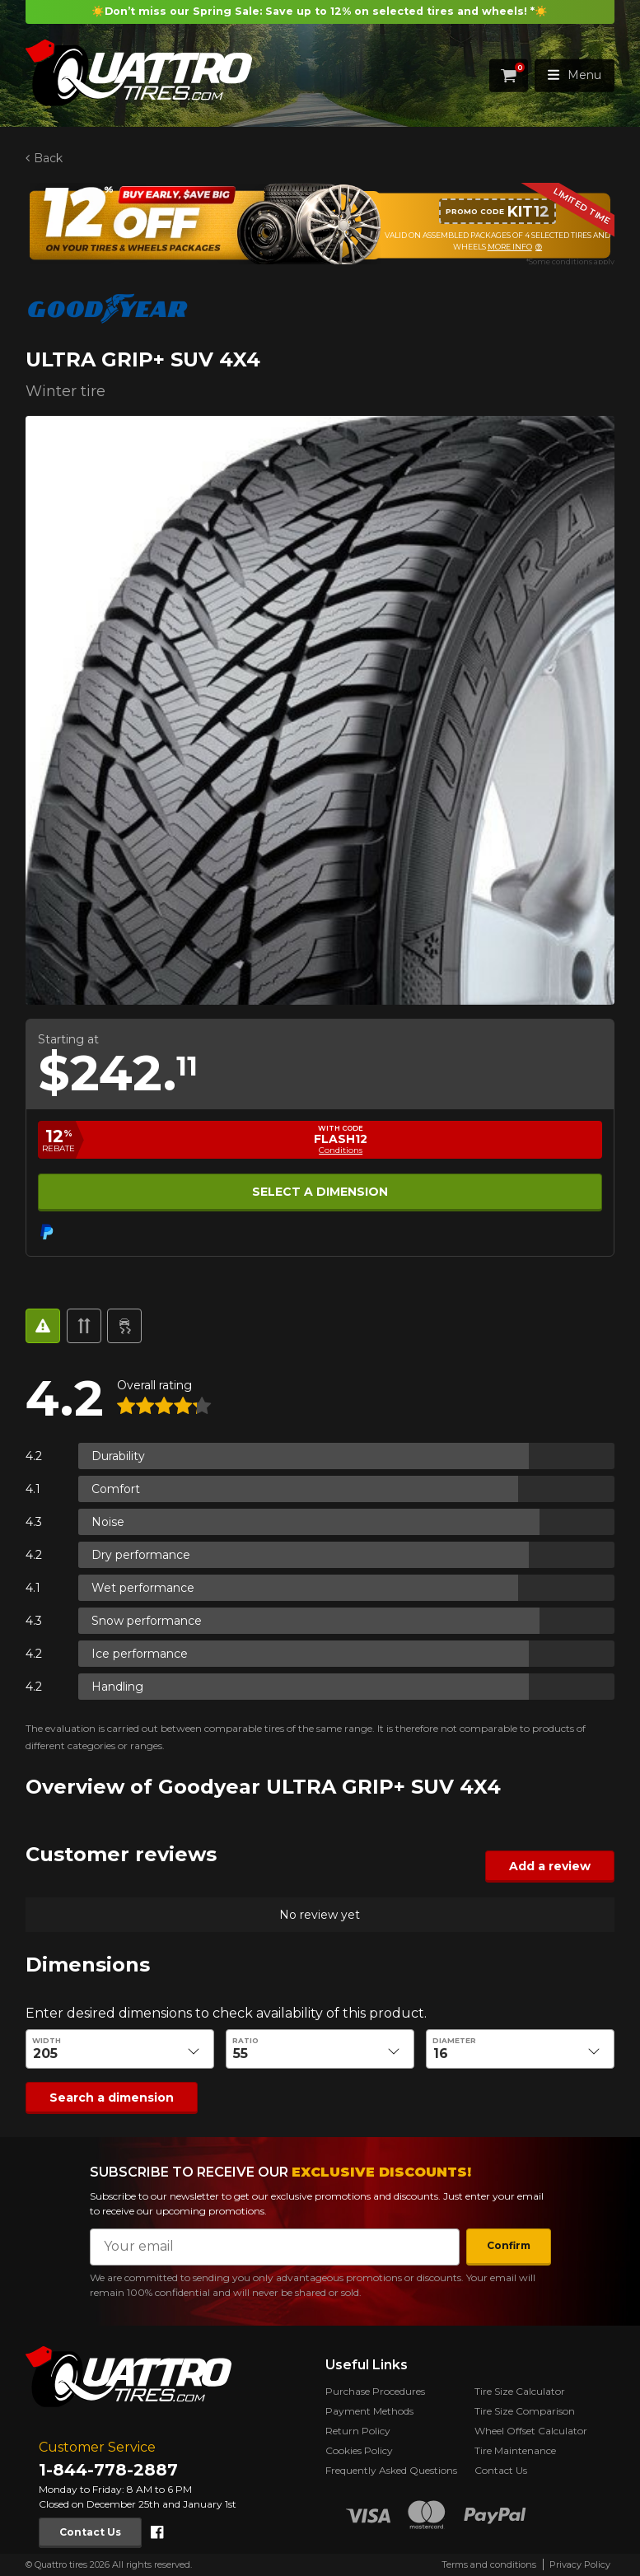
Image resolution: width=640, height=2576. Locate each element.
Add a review (550, 1866)
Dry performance (140, 1554)
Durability (118, 1456)
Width (46, 2041)
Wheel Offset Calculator (530, 2430)
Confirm (508, 2245)
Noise (107, 1521)
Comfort (115, 1489)
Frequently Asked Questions (391, 2470)
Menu (574, 75)
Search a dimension (111, 2097)
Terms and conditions (488, 2564)
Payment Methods (369, 2411)
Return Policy (357, 2430)
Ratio (245, 2041)
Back (48, 158)
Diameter (454, 2041)
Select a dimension (320, 1191)
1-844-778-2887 (108, 2470)
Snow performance (146, 1620)
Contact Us (90, 2532)
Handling (117, 1686)
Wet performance (142, 1587)
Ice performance (139, 1653)
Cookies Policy (359, 2450)
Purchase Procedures (375, 2391)
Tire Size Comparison (524, 2411)
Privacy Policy (579, 2564)
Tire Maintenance (515, 2450)
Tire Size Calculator (519, 2391)
